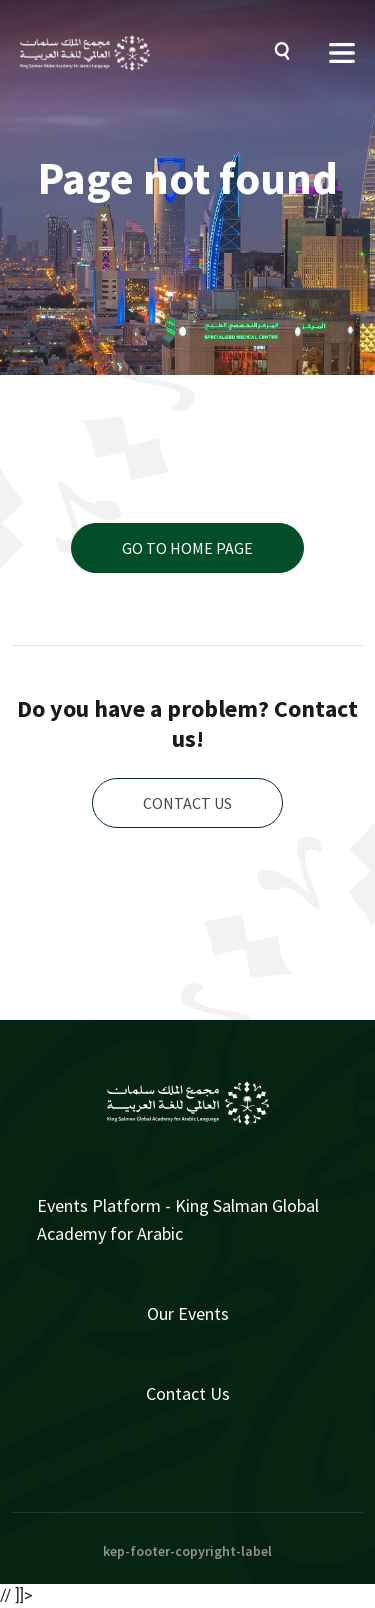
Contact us (187, 803)
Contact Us (188, 1393)
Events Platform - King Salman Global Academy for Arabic (178, 1219)
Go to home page (187, 548)
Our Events (188, 1313)
